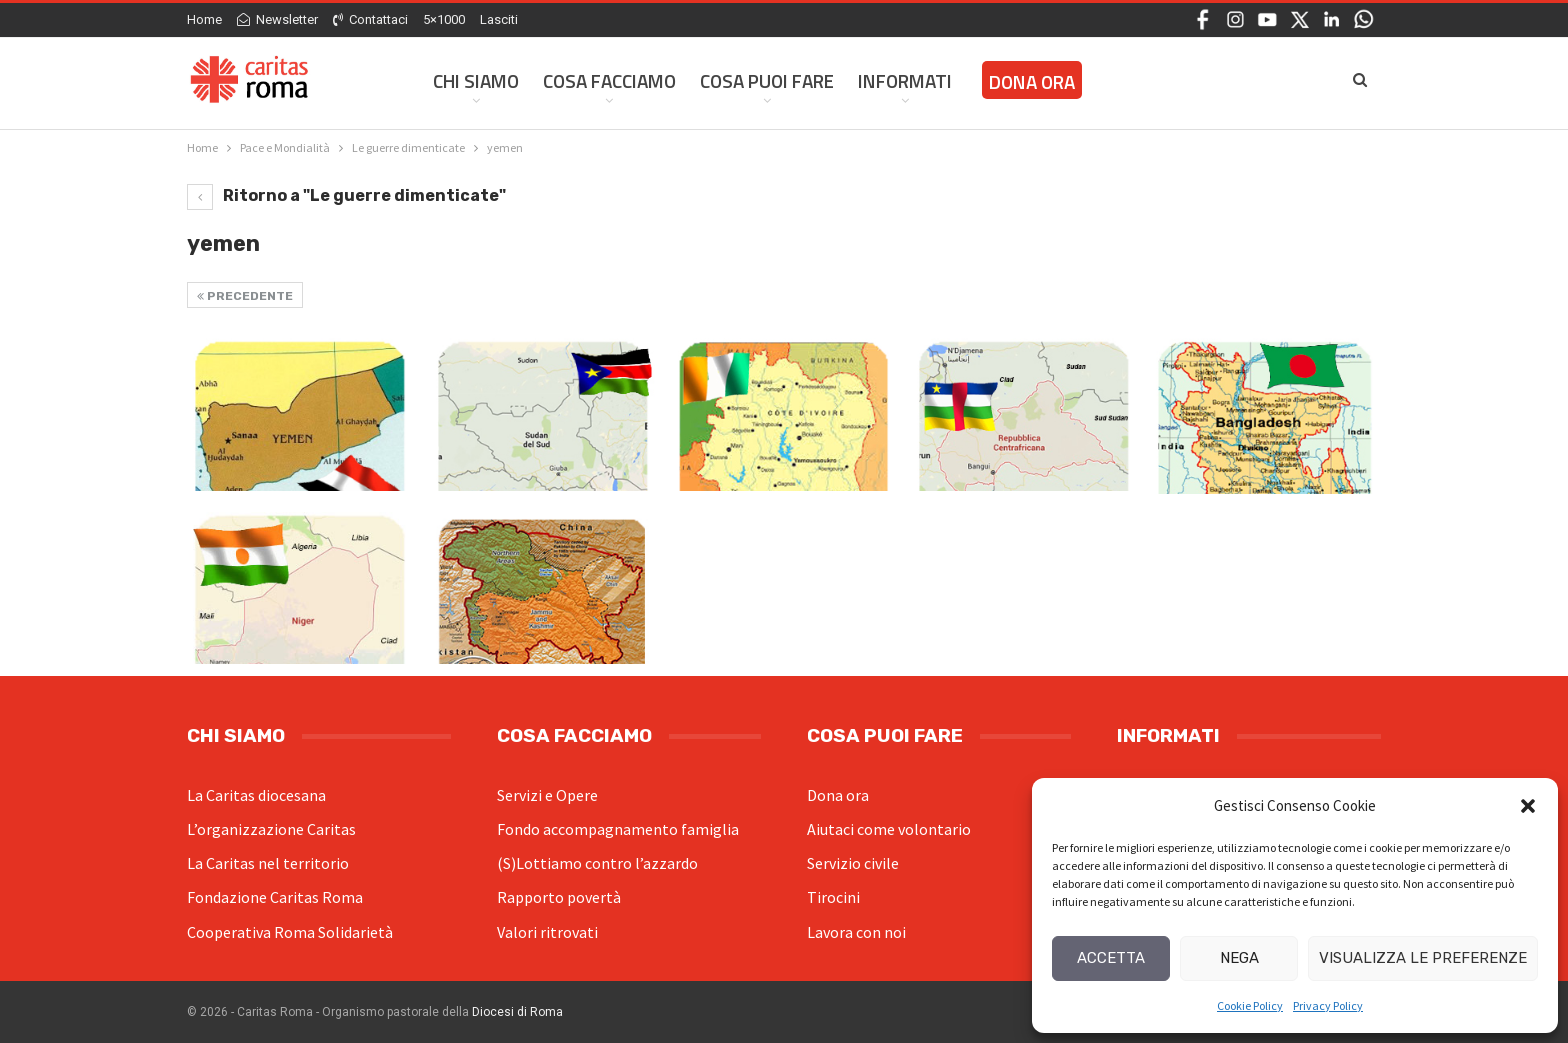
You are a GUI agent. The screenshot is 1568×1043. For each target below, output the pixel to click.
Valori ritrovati (547, 932)
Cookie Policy (1250, 1005)
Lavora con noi (856, 932)
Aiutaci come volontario (889, 829)
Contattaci (370, 19)
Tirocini (833, 897)
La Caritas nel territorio (268, 863)
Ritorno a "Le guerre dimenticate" (346, 195)
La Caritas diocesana (256, 795)
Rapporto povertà (559, 897)
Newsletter (277, 19)
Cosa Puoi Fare (767, 80)
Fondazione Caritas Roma (275, 897)
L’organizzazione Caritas (271, 829)
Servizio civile (853, 863)
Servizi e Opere (547, 795)
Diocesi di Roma (517, 1012)
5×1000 (444, 19)
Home (204, 19)
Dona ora (838, 795)
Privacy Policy (1328, 1005)
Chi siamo (476, 80)
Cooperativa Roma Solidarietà (290, 932)
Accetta (1111, 958)
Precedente (245, 296)
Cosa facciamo (609, 80)
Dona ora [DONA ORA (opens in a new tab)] (1032, 81)
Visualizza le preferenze (1423, 958)
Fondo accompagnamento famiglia (618, 829)
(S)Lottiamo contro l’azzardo (597, 863)
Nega (1239, 958)
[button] (1528, 806)
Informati (905, 80)
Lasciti (499, 19)
